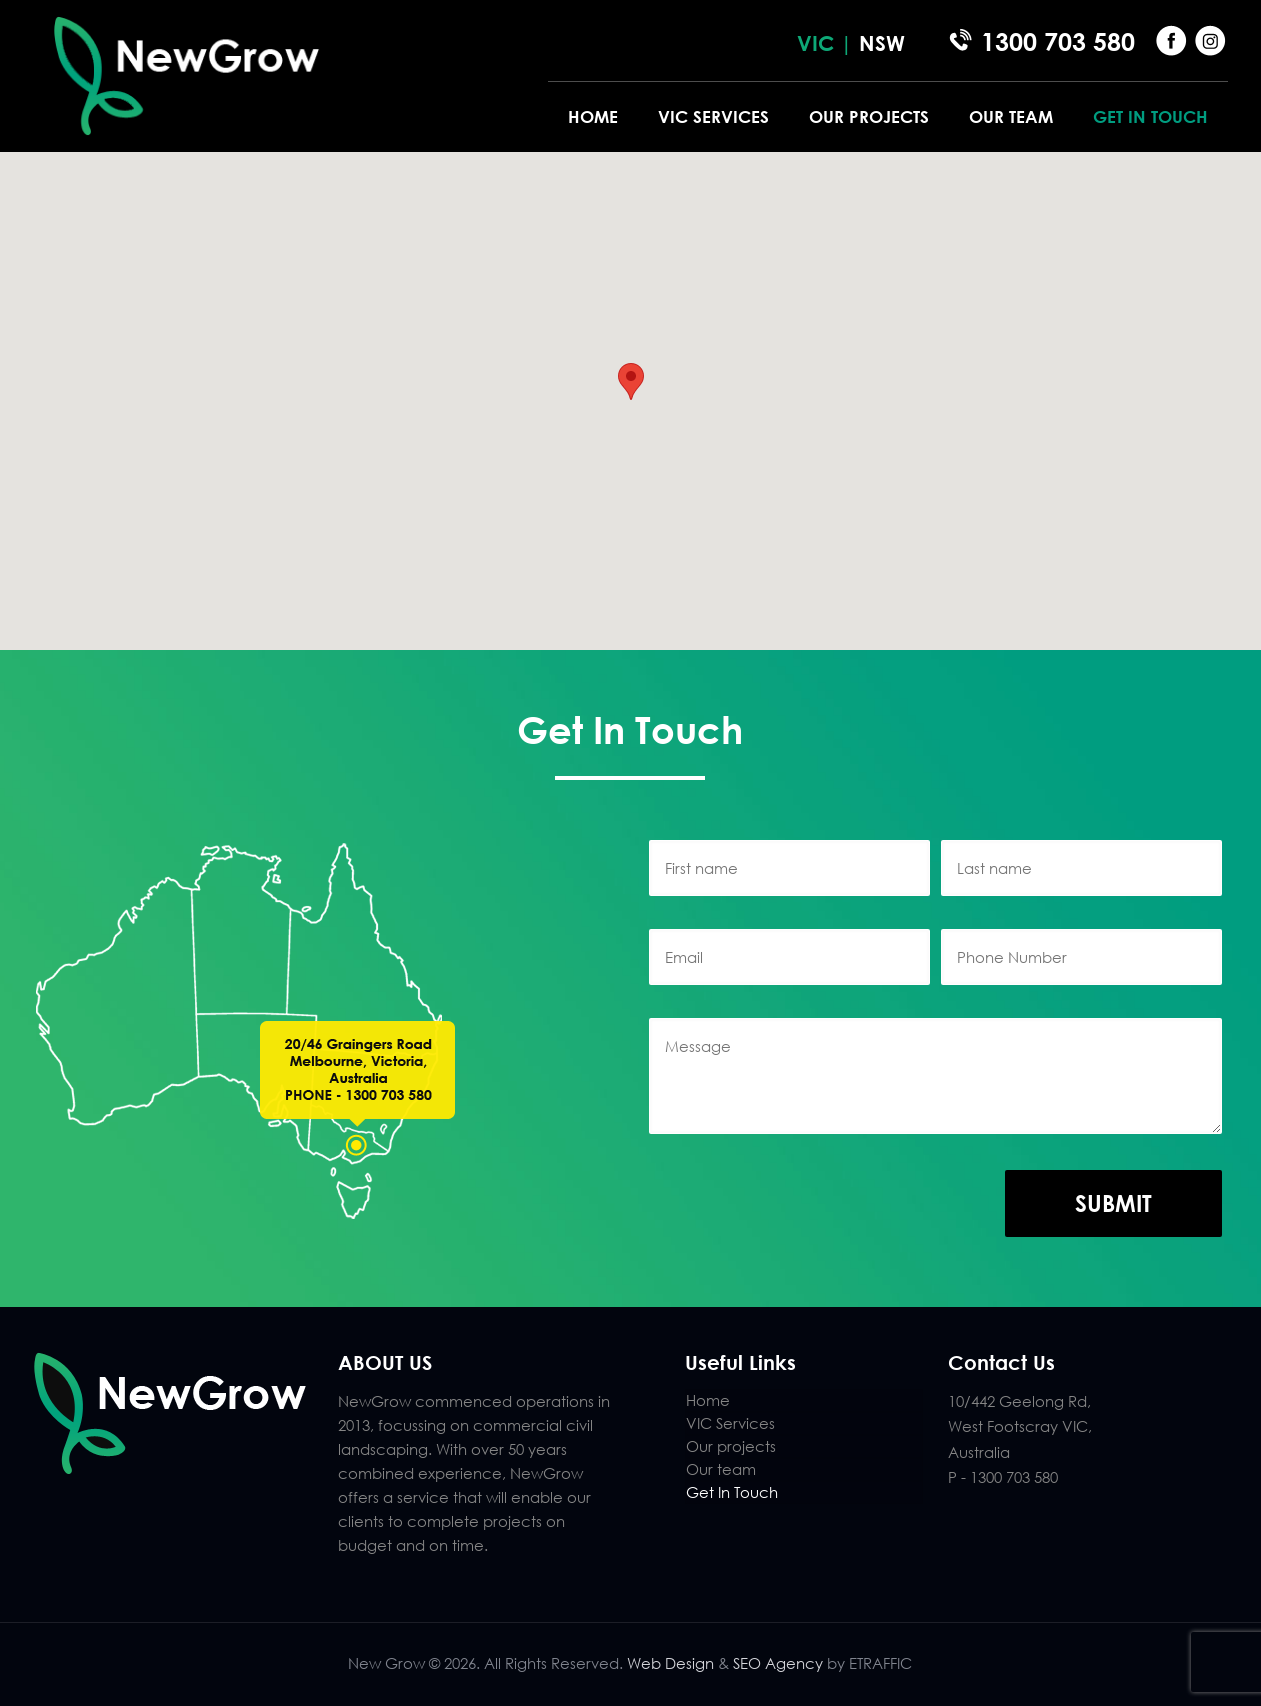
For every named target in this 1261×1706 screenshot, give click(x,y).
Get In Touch (732, 1492)
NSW (882, 43)
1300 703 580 (1058, 41)
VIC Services (730, 1423)
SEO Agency (780, 1663)
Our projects (731, 1446)
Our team (721, 1469)
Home (708, 1400)
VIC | (828, 43)
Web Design (670, 1663)
